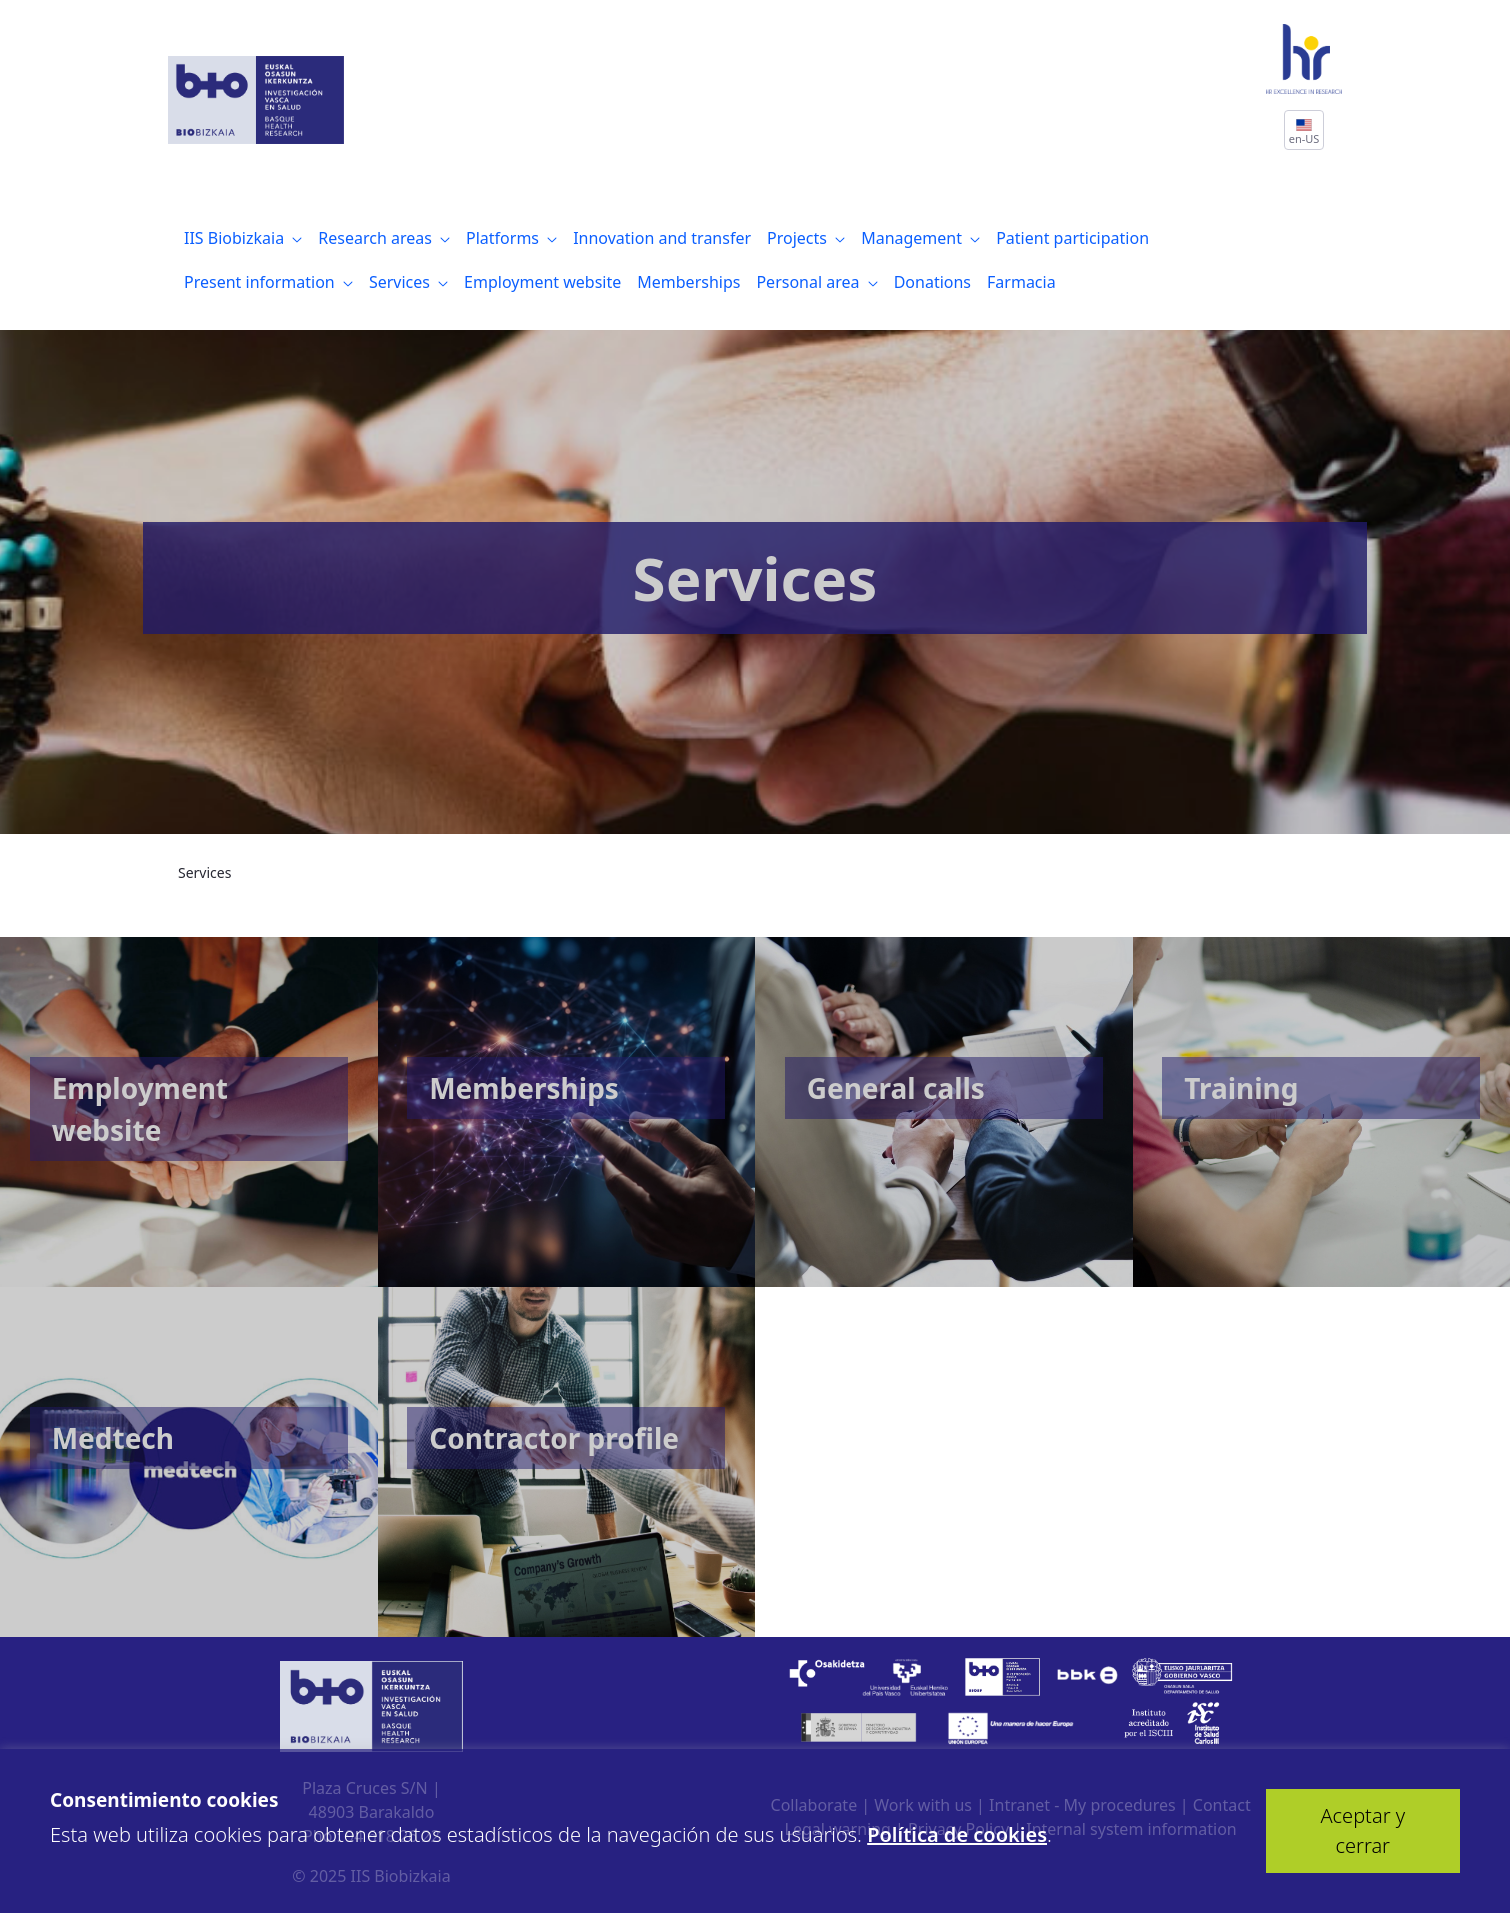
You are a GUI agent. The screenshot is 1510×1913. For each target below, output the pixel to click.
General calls (896, 1088)
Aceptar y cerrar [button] (1362, 1830)
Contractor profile (554, 1438)
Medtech (113, 1438)
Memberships (524, 1088)
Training (1241, 1088)
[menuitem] (243, 238)
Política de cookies (957, 1834)
